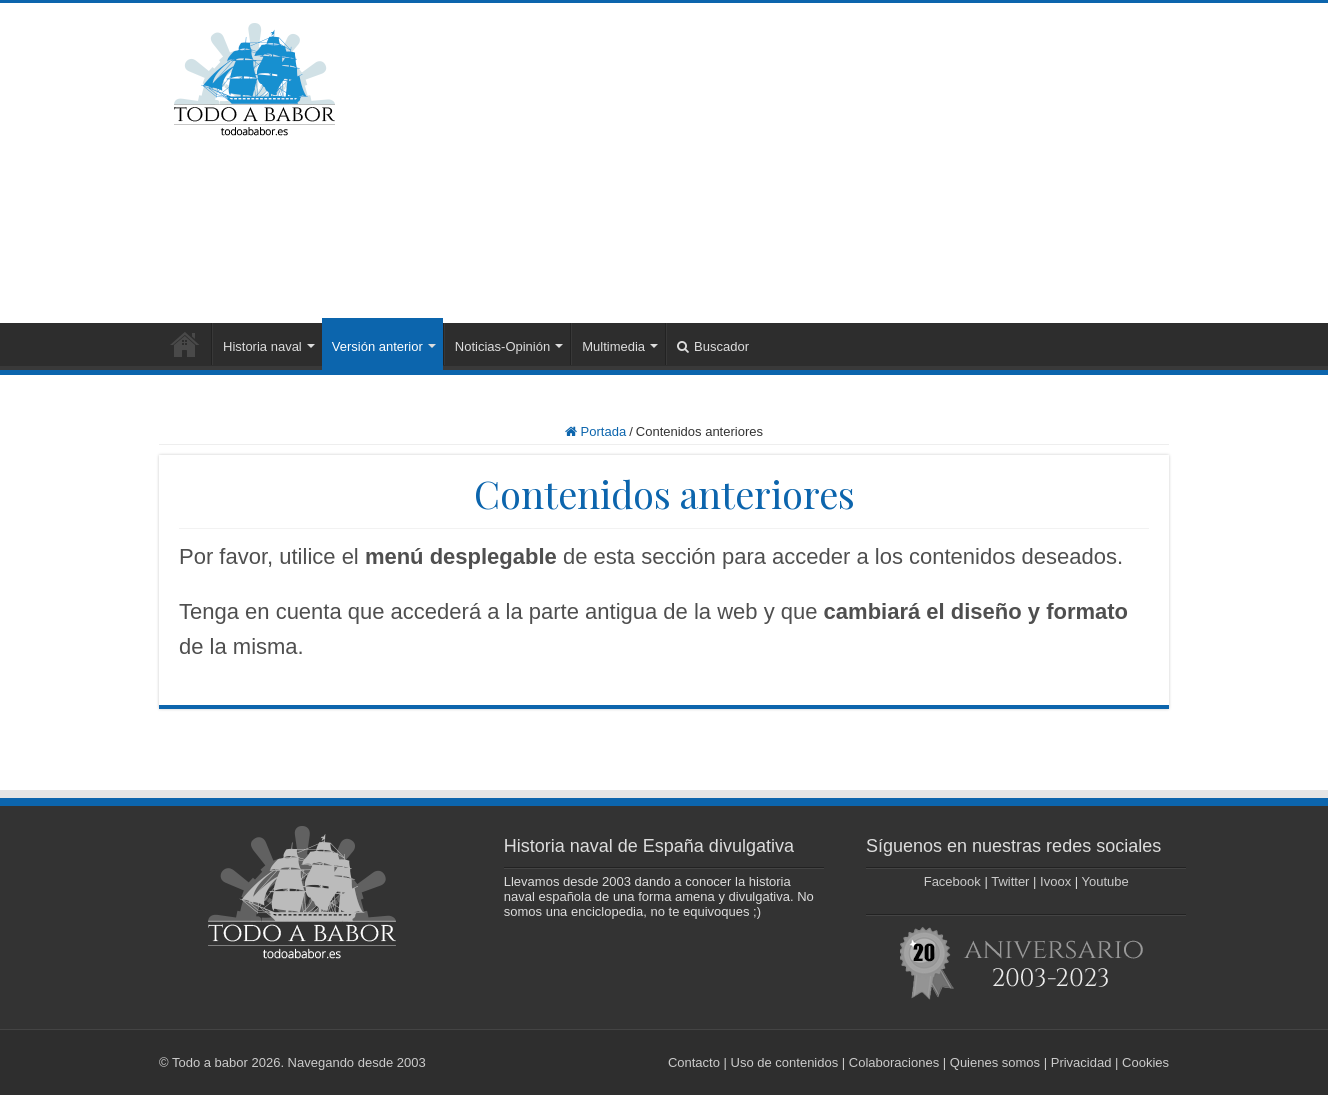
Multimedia (613, 346)
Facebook (952, 881)
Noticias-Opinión (502, 346)
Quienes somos (995, 1062)
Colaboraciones (894, 1062)
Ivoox (1055, 881)
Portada (185, 344)
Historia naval (262, 346)
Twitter (1010, 881)
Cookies (1145, 1062)
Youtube (1105, 881)
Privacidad (1081, 1062)
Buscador (713, 346)
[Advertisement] (790, 163)
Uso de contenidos (785, 1062)
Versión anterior (377, 346)
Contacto (694, 1062)
